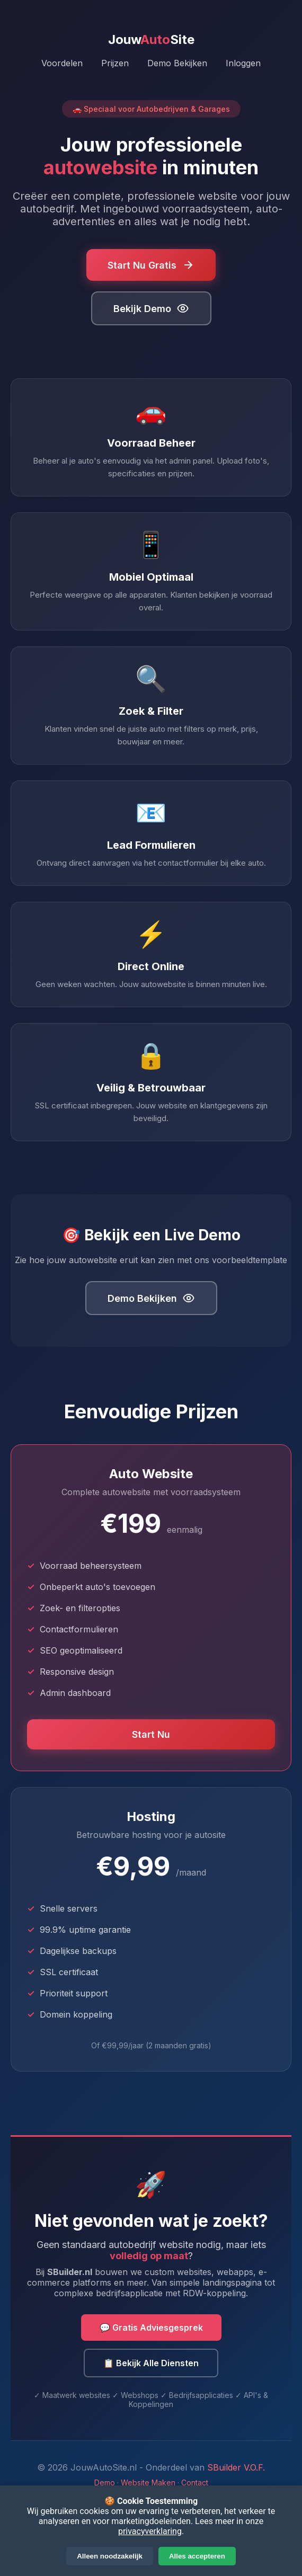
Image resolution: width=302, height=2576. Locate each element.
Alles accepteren (197, 2556)
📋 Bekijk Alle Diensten (151, 2363)
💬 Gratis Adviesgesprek (151, 2327)
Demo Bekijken (177, 63)
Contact (194, 2482)
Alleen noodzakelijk (110, 2556)
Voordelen (62, 63)
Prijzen (115, 63)
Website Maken (148, 2482)
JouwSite (151, 39)
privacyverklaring (150, 2531)
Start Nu (151, 1734)
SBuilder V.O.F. (236, 2467)
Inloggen (243, 63)
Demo (104, 2482)
